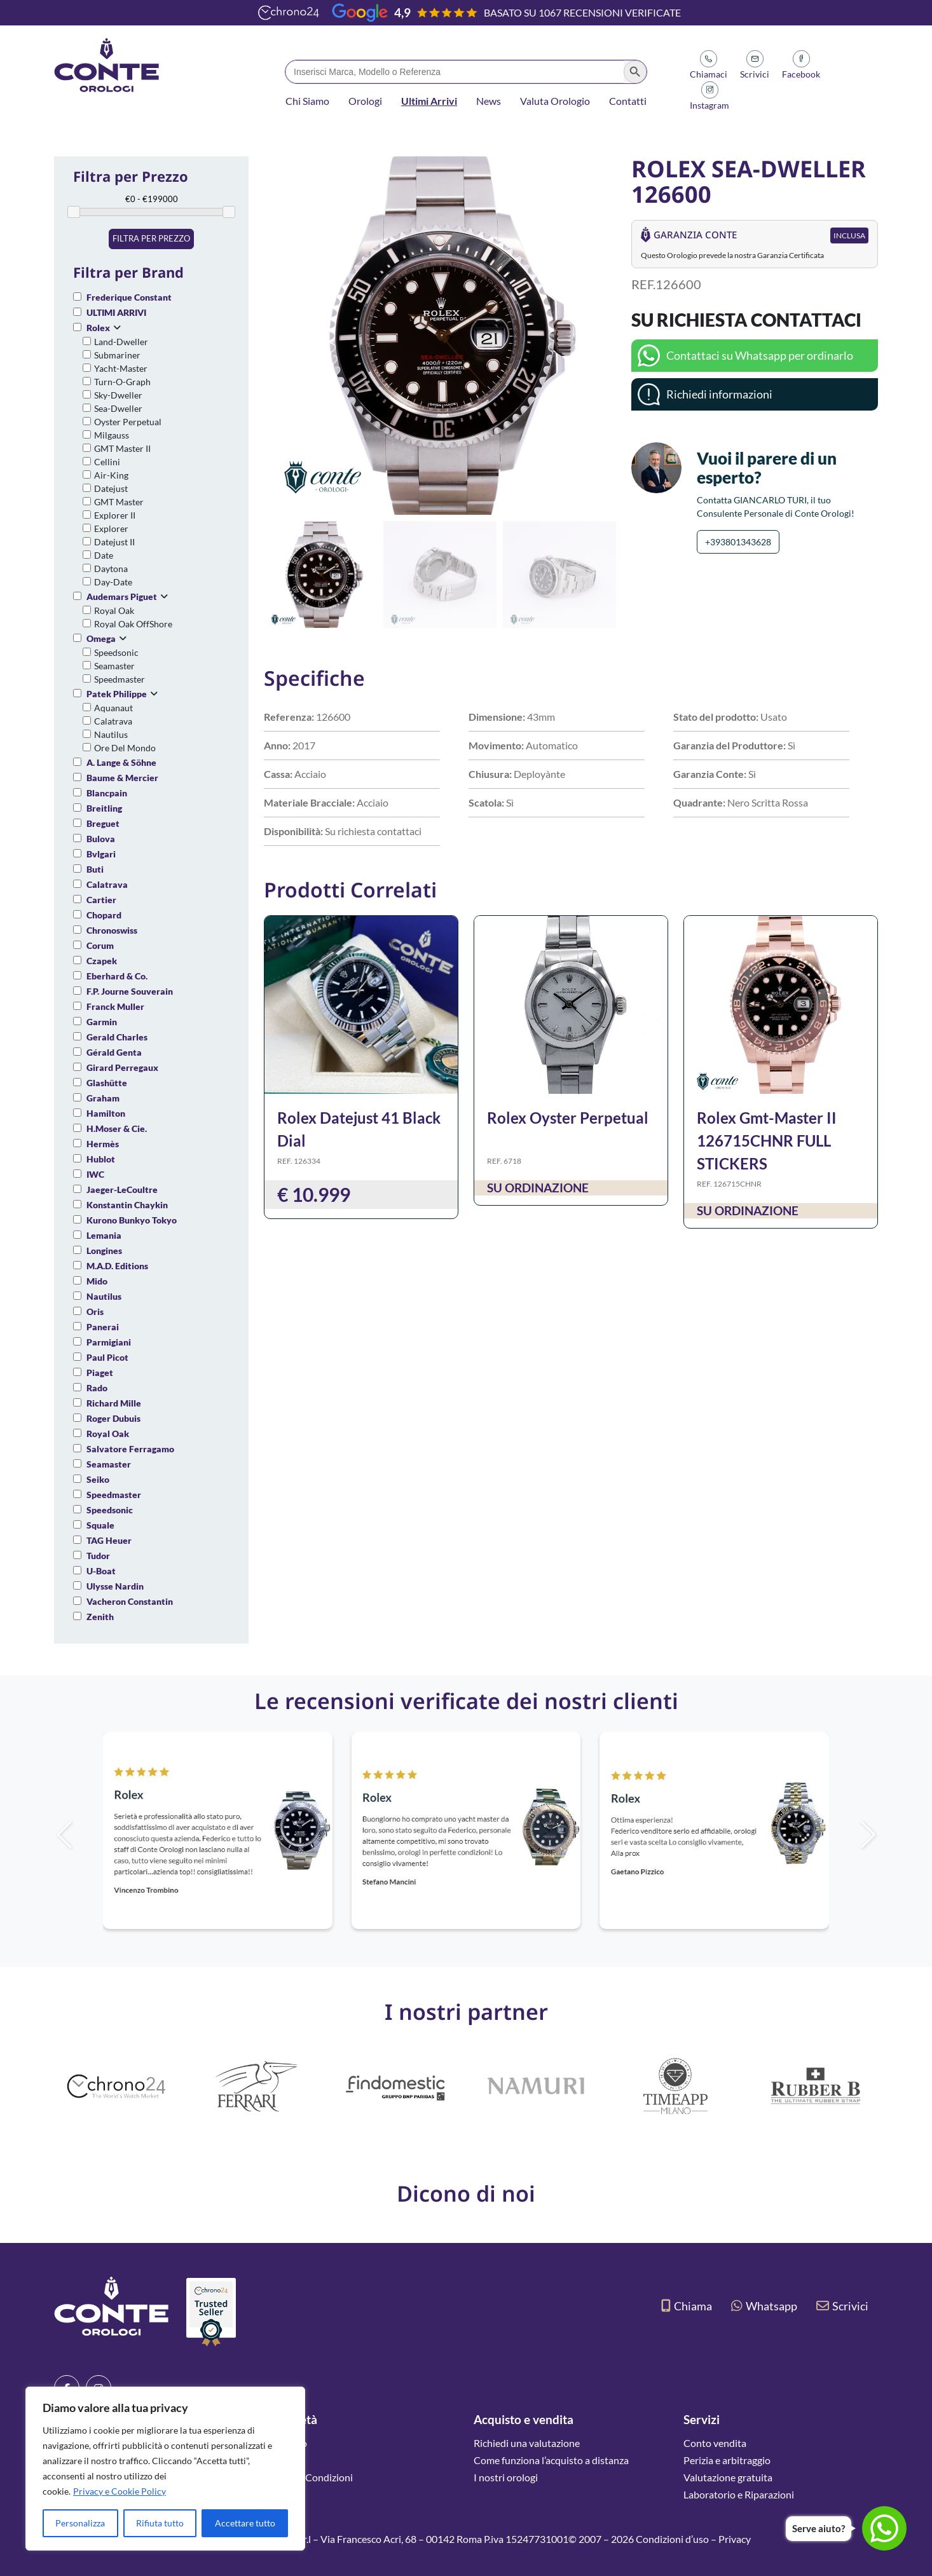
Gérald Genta (114, 1052)
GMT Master (119, 501)
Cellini (107, 461)
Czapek (101, 960)
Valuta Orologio (555, 101)
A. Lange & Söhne (121, 762)
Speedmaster (119, 679)
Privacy (734, 2539)
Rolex (98, 327)
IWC (95, 1174)
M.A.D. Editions (117, 1265)
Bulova (100, 838)
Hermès (102, 1143)
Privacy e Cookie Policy (119, 2491)
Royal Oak (114, 610)
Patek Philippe (116, 693)
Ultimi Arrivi (429, 101)
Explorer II (114, 515)
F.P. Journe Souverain (129, 991)
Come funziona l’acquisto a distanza (551, 2460)
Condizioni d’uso (672, 2539)
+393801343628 (738, 541)
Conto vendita (714, 2443)
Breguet (103, 823)
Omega (101, 638)
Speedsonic (116, 652)
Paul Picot (107, 1357)
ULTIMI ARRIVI (116, 312)
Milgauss (111, 435)
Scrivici (842, 2306)
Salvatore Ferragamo (130, 1448)
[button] (601, 336)
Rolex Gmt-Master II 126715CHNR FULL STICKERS (767, 1140)
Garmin (101, 1021)
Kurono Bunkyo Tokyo (131, 1220)
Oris (95, 1311)
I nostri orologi (506, 2477)
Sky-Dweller (118, 395)
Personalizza (80, 2523)
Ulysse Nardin (115, 1586)
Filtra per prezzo (151, 238)
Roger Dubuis (113, 1418)
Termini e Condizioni (308, 2477)
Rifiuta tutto (160, 2523)
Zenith (100, 1616)
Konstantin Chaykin (127, 1204)
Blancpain (106, 792)
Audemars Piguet (121, 596)
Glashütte (106, 1082)
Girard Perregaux (122, 1067)
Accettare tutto (245, 2523)
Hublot (100, 1159)
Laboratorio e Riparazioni (738, 2494)
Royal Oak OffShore (133, 623)
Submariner (117, 355)
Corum (100, 945)
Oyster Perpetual (127, 421)
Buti (95, 869)
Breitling (104, 808)
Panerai (102, 1326)
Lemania (103, 1235)
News (488, 101)
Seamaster (114, 665)
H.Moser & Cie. (116, 1128)
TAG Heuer (109, 1540)
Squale (100, 1525)
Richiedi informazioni (719, 394)
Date (103, 555)
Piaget (99, 1372)
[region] (165, 2469)
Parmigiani (108, 1342)
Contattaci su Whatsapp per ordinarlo (759, 355)
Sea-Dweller (118, 408)
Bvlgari (101, 853)
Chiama (686, 2306)
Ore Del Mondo (125, 747)
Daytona (111, 568)
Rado (96, 1387)
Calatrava (113, 721)
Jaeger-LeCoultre (122, 1189)
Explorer (111, 528)
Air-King (111, 475)
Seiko (97, 1479)
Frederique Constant (129, 297)
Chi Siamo (307, 101)
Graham (103, 1098)
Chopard (103, 915)
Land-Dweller (121, 341)
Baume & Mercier (122, 777)
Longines (104, 1250)
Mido (96, 1281)
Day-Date (113, 581)
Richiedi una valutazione (527, 2443)
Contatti (628, 101)
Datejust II (114, 541)
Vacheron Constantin (129, 1601)
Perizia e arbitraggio (727, 2460)
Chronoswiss (111, 930)
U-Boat (101, 1570)
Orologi (365, 101)
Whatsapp (764, 2306)
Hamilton (105, 1113)
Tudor (98, 1555)
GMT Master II (122, 448)
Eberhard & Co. (116, 976)
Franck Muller (115, 1006)
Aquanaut (113, 707)
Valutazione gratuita (727, 2477)
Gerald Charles (116, 1037)
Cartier (101, 899)
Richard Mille (113, 1403)
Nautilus (111, 734)
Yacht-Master (120, 368)
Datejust (111, 488)
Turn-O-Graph (122, 381)
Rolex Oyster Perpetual (567, 1117)
